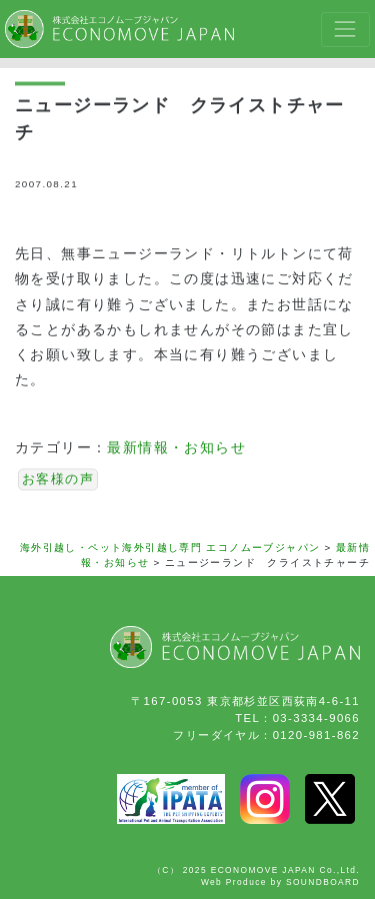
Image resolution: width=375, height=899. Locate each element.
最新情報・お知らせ (176, 449)
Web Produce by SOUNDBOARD (280, 882)
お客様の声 (58, 481)
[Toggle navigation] (345, 29)
